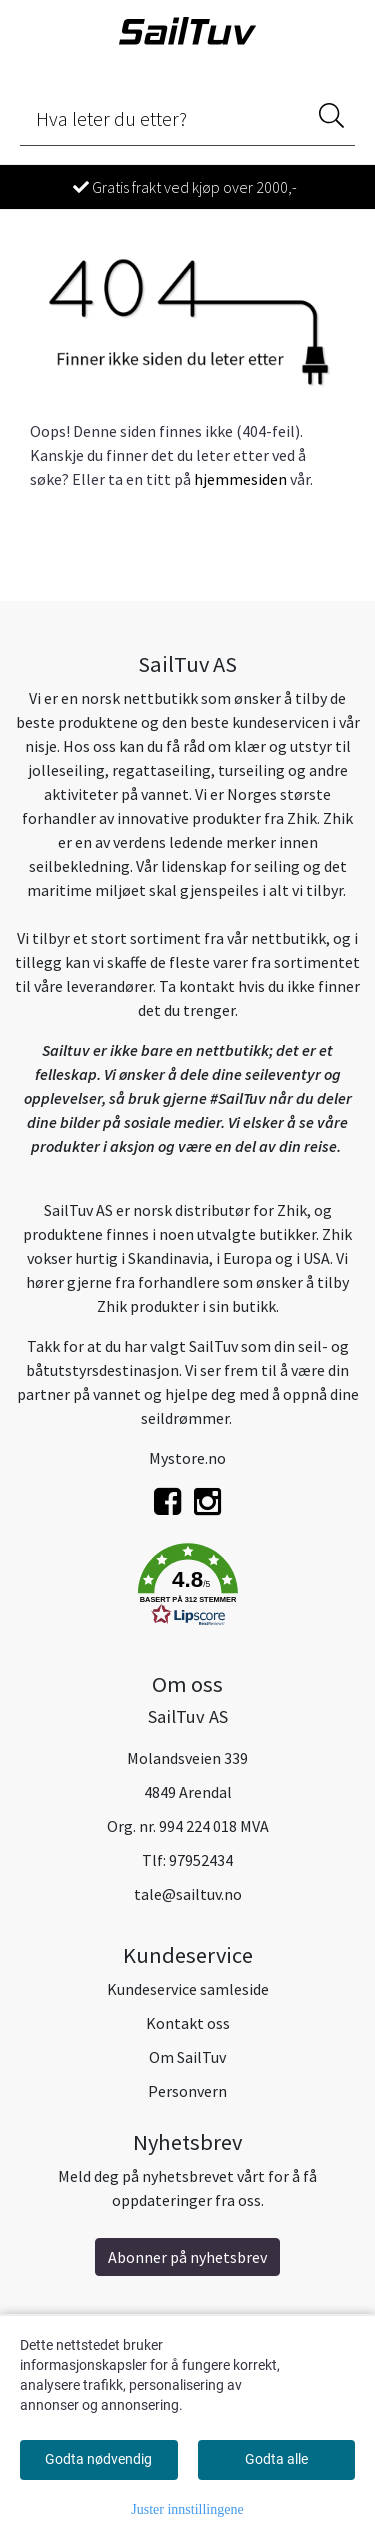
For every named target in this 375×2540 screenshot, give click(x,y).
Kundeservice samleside (188, 1989)
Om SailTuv (187, 2057)
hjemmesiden (240, 479)
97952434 (201, 1860)
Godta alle (276, 2459)
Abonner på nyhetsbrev (187, 2257)
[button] (187, 1588)
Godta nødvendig (98, 2459)
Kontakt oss (188, 2023)
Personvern (187, 2091)
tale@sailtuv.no (188, 1894)
